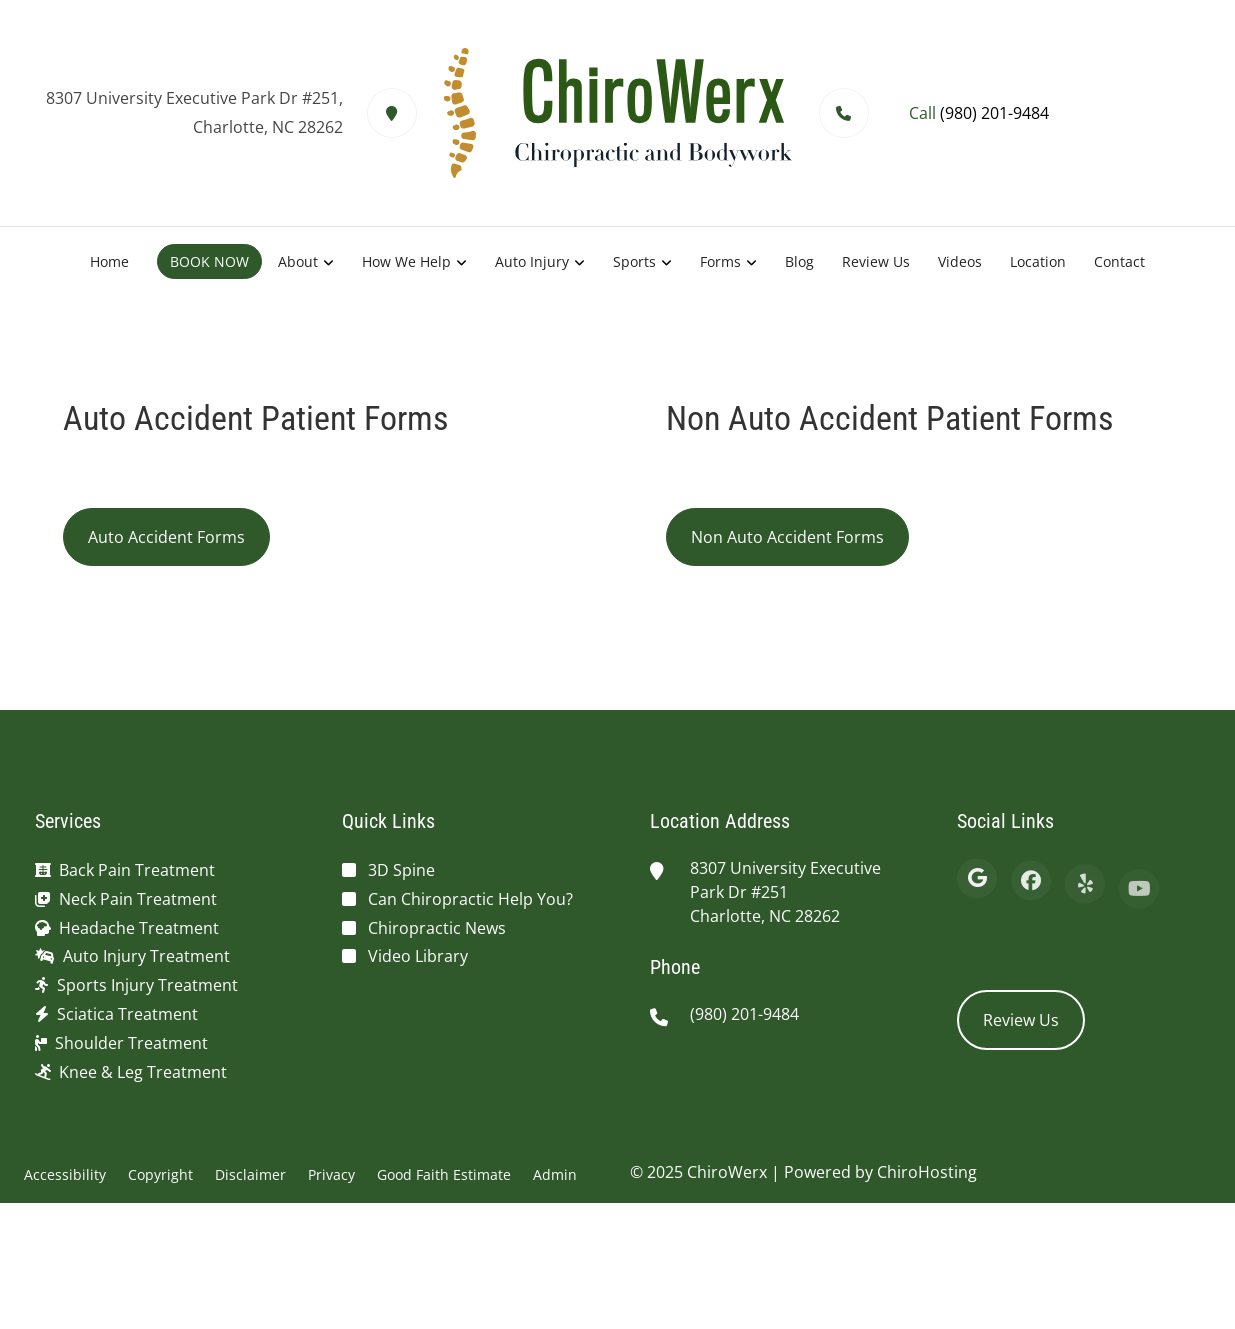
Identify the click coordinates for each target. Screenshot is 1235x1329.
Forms (720, 261)
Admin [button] (555, 1174)
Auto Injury (532, 261)
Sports (634, 261)
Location (1038, 261)
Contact (1119, 261)
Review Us (876, 261)
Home (109, 261)
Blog (799, 261)
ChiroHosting (927, 1172)
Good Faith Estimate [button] (444, 1174)
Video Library (418, 956)
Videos (960, 261)
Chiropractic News (437, 928)
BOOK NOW (209, 261)
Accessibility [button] (65, 1174)
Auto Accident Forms (166, 537)
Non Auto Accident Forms (787, 537)
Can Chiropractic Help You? (470, 899)
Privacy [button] (331, 1174)
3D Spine (401, 870)
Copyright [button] (160, 1174)
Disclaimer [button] (250, 1174)
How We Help (406, 261)
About (298, 261)
